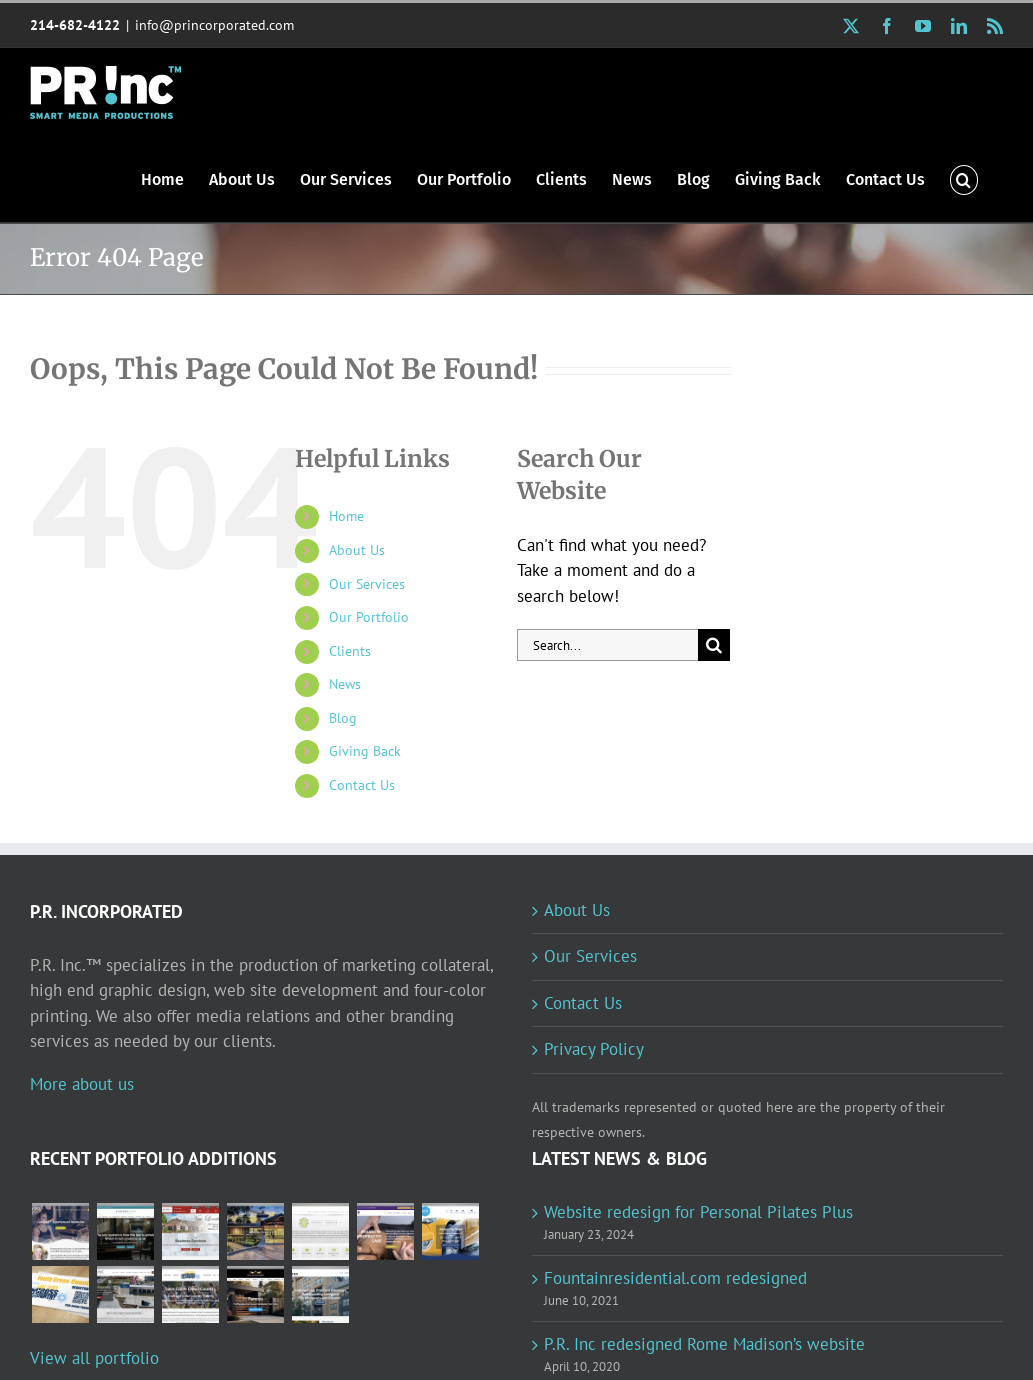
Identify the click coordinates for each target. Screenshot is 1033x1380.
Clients (350, 651)
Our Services (367, 584)
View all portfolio (94, 1358)
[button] (964, 178)
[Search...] (607, 645)
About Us (357, 550)
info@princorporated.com (214, 25)
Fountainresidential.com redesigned (675, 1278)
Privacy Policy (594, 1049)
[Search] (714, 645)
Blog (343, 718)
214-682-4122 (75, 25)
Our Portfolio (369, 617)
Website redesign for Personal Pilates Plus (698, 1212)
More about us (82, 1084)
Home (346, 516)
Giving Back (365, 751)
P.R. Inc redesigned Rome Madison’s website (704, 1344)
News (345, 684)
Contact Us (362, 785)
